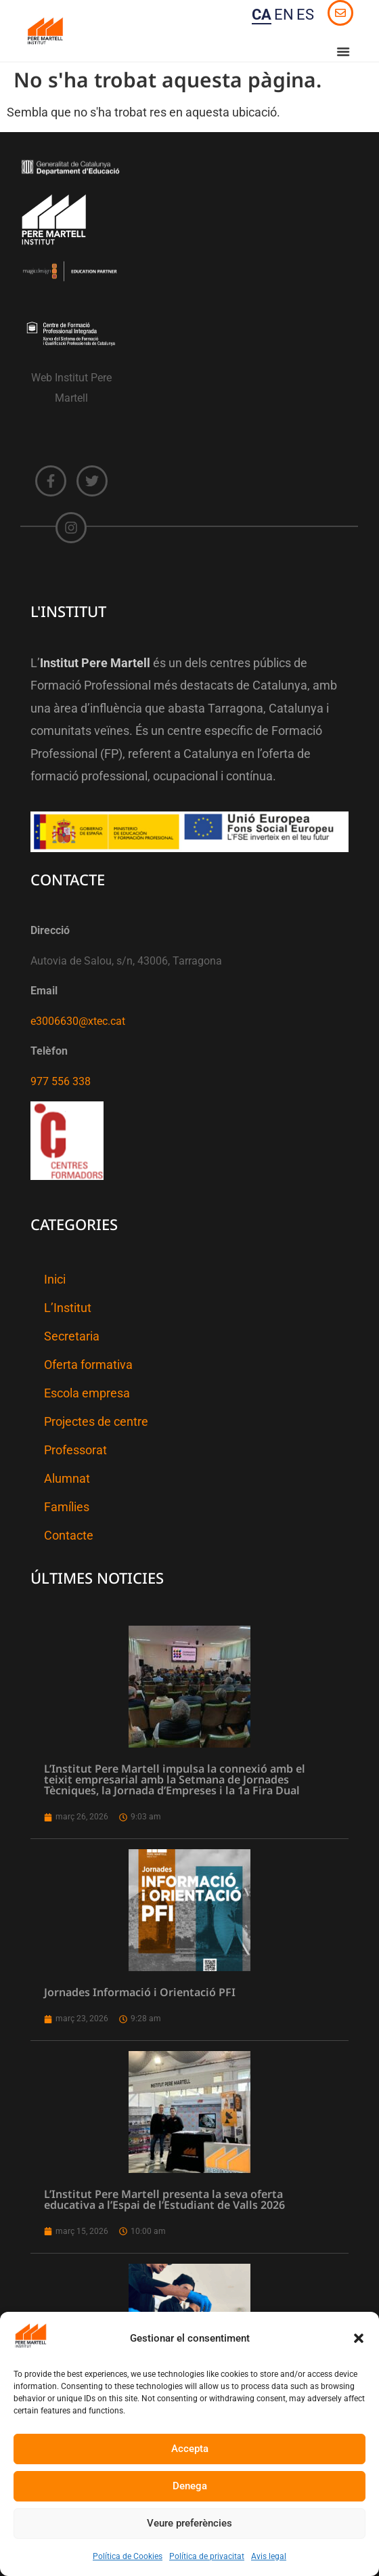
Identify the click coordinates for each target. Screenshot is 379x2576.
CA (261, 14)
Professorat (75, 1450)
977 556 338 (60, 1081)
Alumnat (67, 1478)
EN (284, 14)
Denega (190, 2486)
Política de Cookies (127, 2556)
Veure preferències (189, 2523)
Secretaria (71, 1336)
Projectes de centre (96, 1422)
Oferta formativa (88, 1365)
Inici (55, 1279)
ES (305, 14)
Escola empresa (87, 1393)
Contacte (68, 1535)
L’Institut (67, 1308)
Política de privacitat (206, 2556)
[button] (358, 2338)
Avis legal (268, 2556)
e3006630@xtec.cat (77, 1021)
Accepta (189, 2449)
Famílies (66, 1507)
